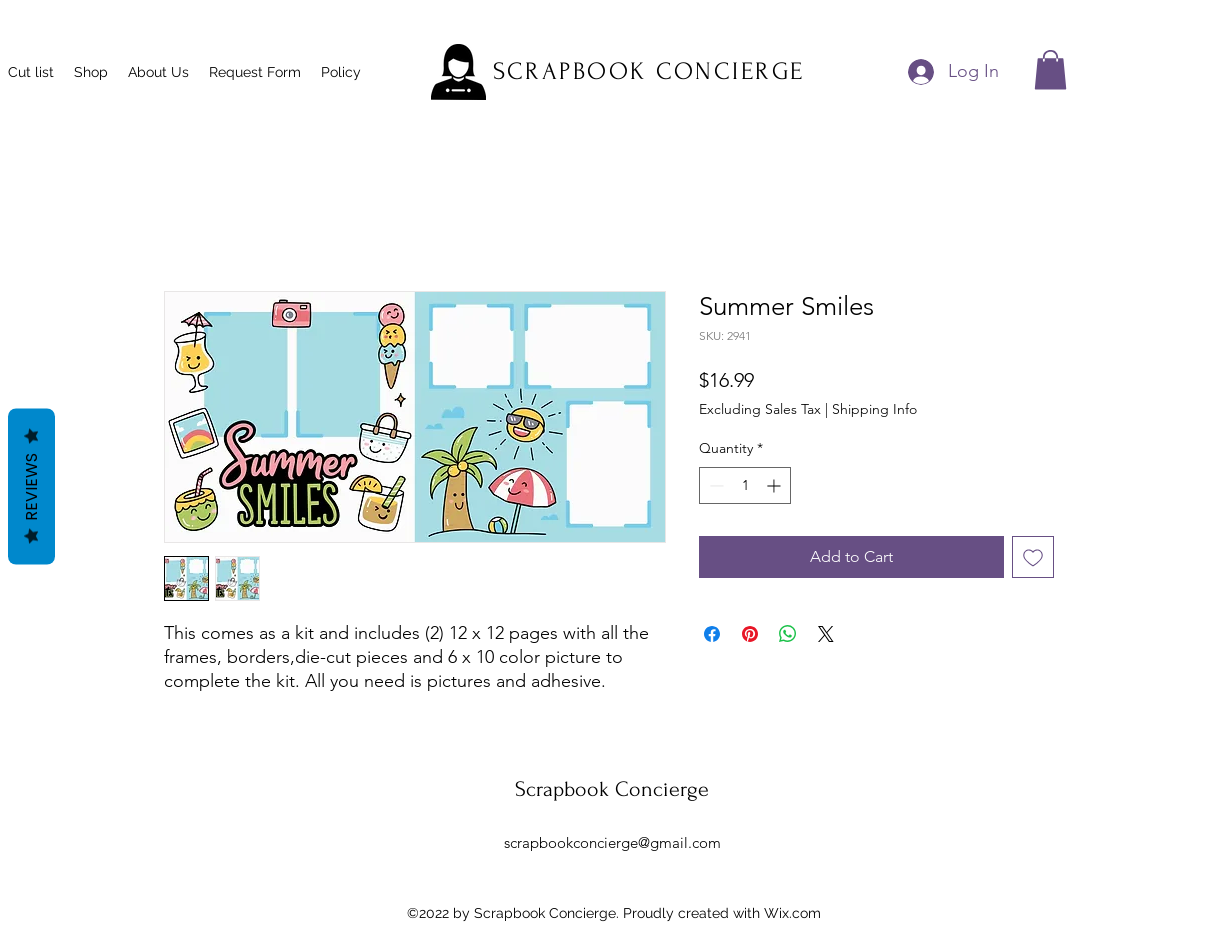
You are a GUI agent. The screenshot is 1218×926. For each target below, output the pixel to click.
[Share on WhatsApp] (788, 634)
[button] (1050, 69)
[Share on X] (826, 634)
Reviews (31, 487)
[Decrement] (714, 485)
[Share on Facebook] (712, 634)
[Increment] (775, 485)
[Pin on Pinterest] (750, 634)
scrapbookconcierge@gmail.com (612, 842)
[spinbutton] (745, 485)
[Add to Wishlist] (1033, 557)
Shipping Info (874, 409)
